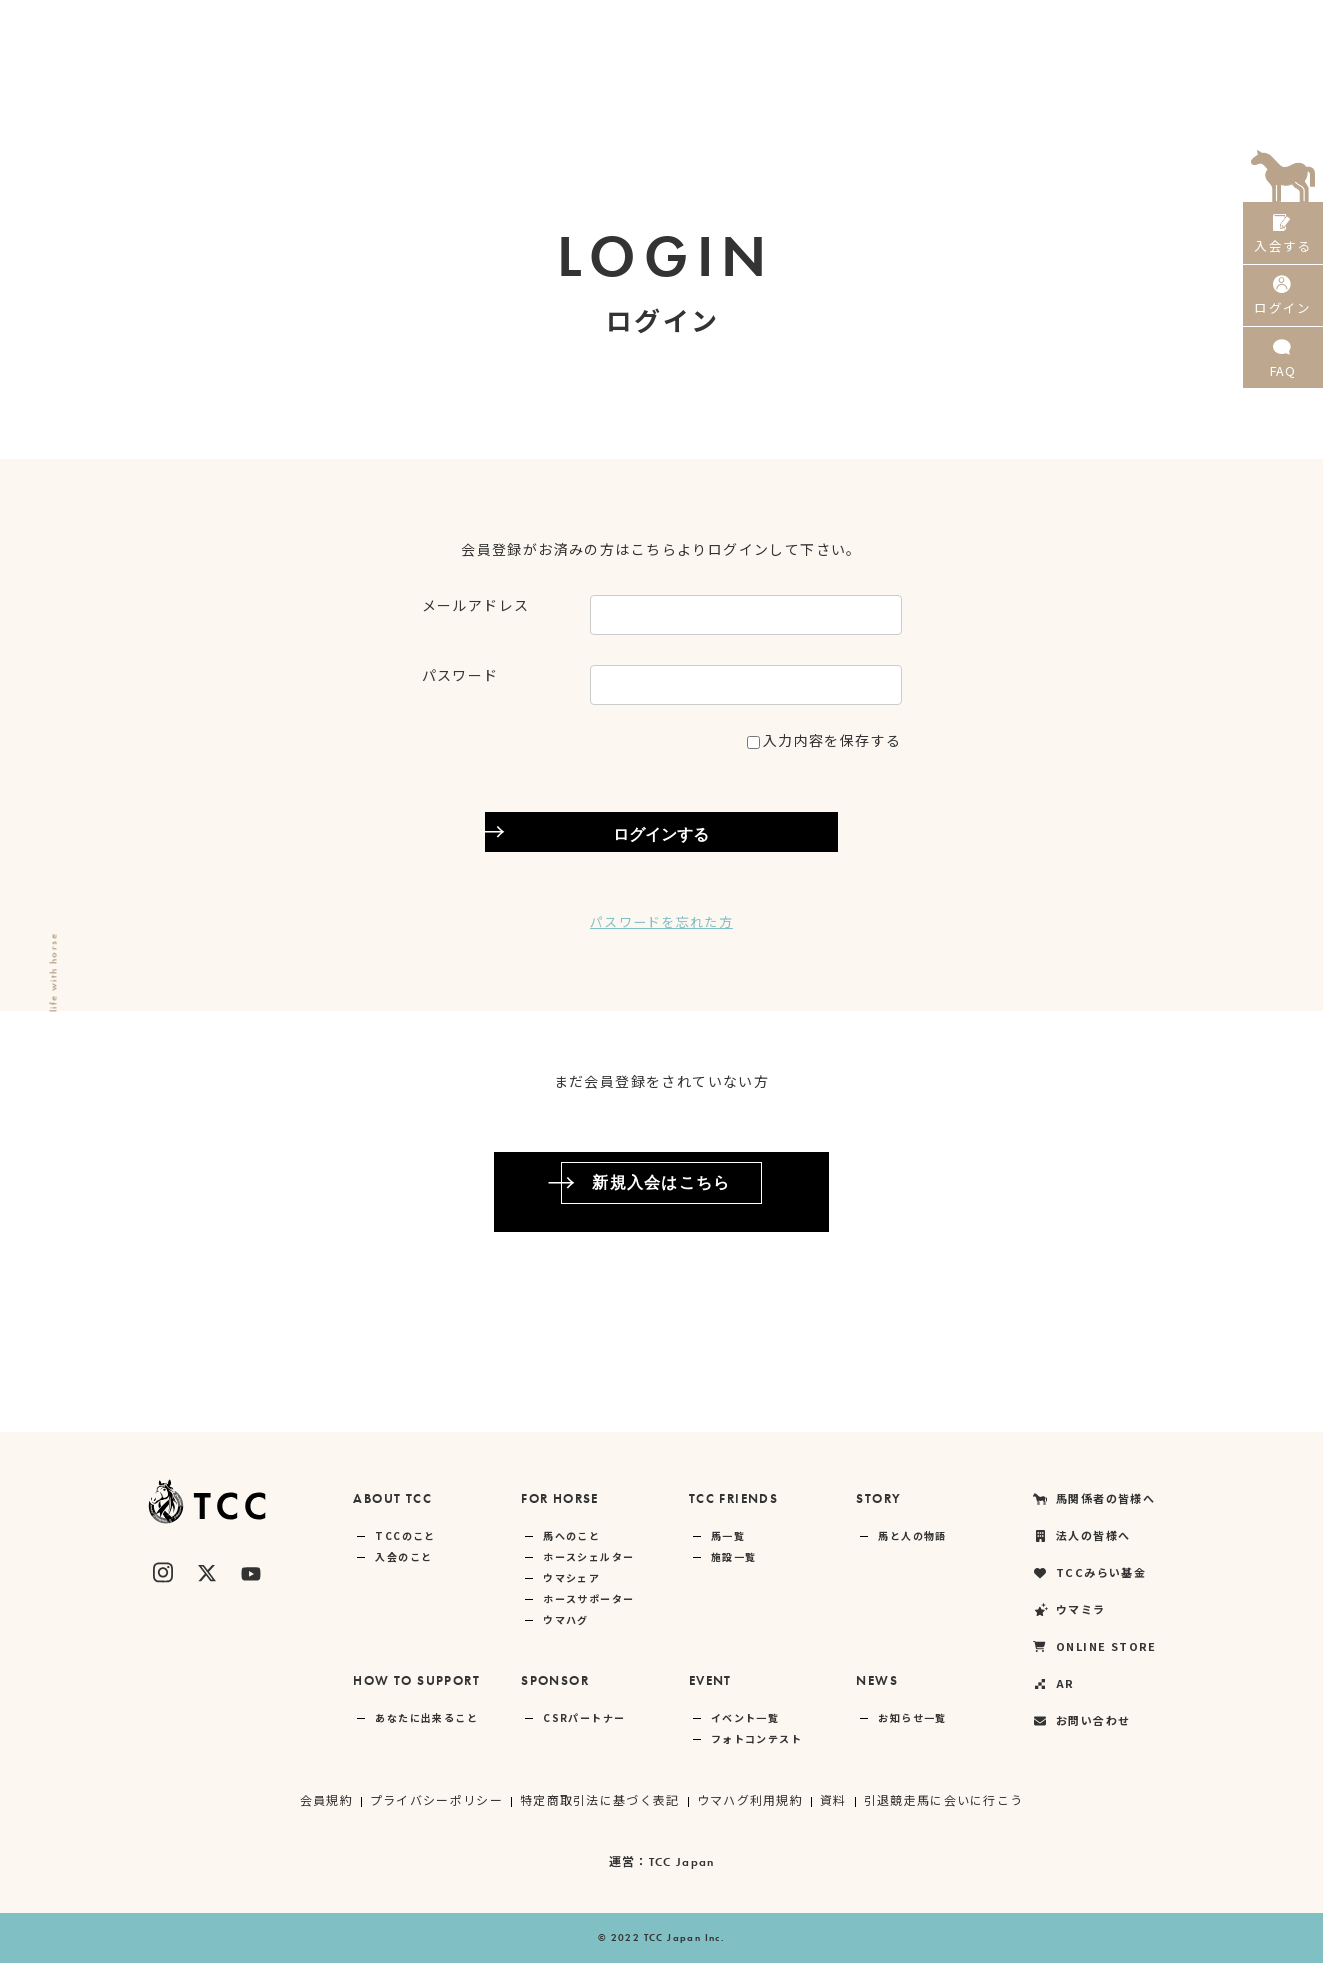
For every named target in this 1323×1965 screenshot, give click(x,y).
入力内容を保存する (824, 740)
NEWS (877, 1682)
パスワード (460, 675)
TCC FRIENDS (733, 1500)
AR (1199, 25)
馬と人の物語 (912, 1537)
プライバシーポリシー (435, 1801)
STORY (878, 1500)
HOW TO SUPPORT (416, 1682)
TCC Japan (681, 1864)
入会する (1283, 237)
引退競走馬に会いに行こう (945, 1801)
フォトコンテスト (756, 1740)
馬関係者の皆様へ (635, 25)
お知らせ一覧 (912, 1719)
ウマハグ (566, 1621)
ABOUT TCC (392, 1500)
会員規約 (324, 1801)
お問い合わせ (1081, 1722)
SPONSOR (555, 1682)
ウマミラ (992, 25)
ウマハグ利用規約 (750, 1801)
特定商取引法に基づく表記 (599, 1801)
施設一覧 (734, 1558)
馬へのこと (571, 1537)
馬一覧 (728, 1537)
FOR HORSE (560, 1500)
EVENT (710, 1682)
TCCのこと (405, 1537)
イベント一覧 (745, 1719)
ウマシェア (571, 1579)
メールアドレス (476, 605)
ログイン (1283, 308)
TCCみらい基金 (883, 25)
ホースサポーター (588, 1600)
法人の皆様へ (763, 25)
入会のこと (403, 1558)
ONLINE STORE (1105, 25)
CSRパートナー (584, 1719)
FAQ (1283, 379)
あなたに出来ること (426, 1719)
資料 (834, 1801)
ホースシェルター (588, 1558)
